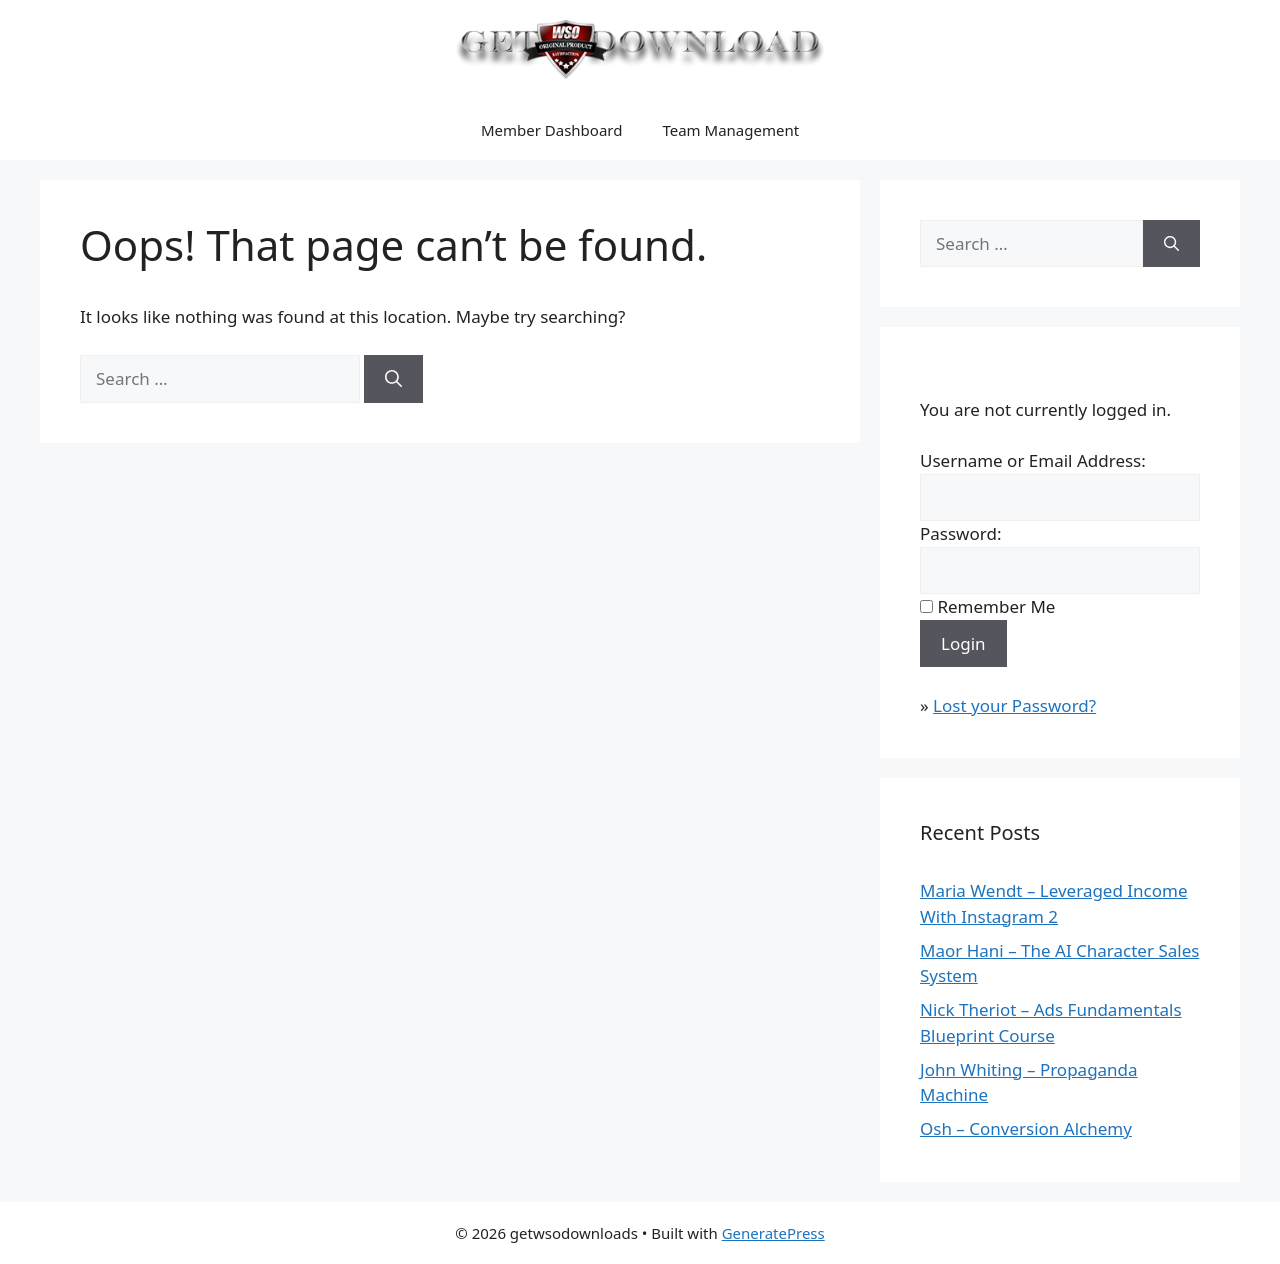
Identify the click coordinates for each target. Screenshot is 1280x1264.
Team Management (730, 130)
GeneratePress (773, 1233)
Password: (960, 533)
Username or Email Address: (1033, 460)
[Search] (393, 379)
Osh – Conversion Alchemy (1026, 1128)
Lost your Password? (1014, 705)
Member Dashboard (552, 130)
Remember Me (996, 606)
